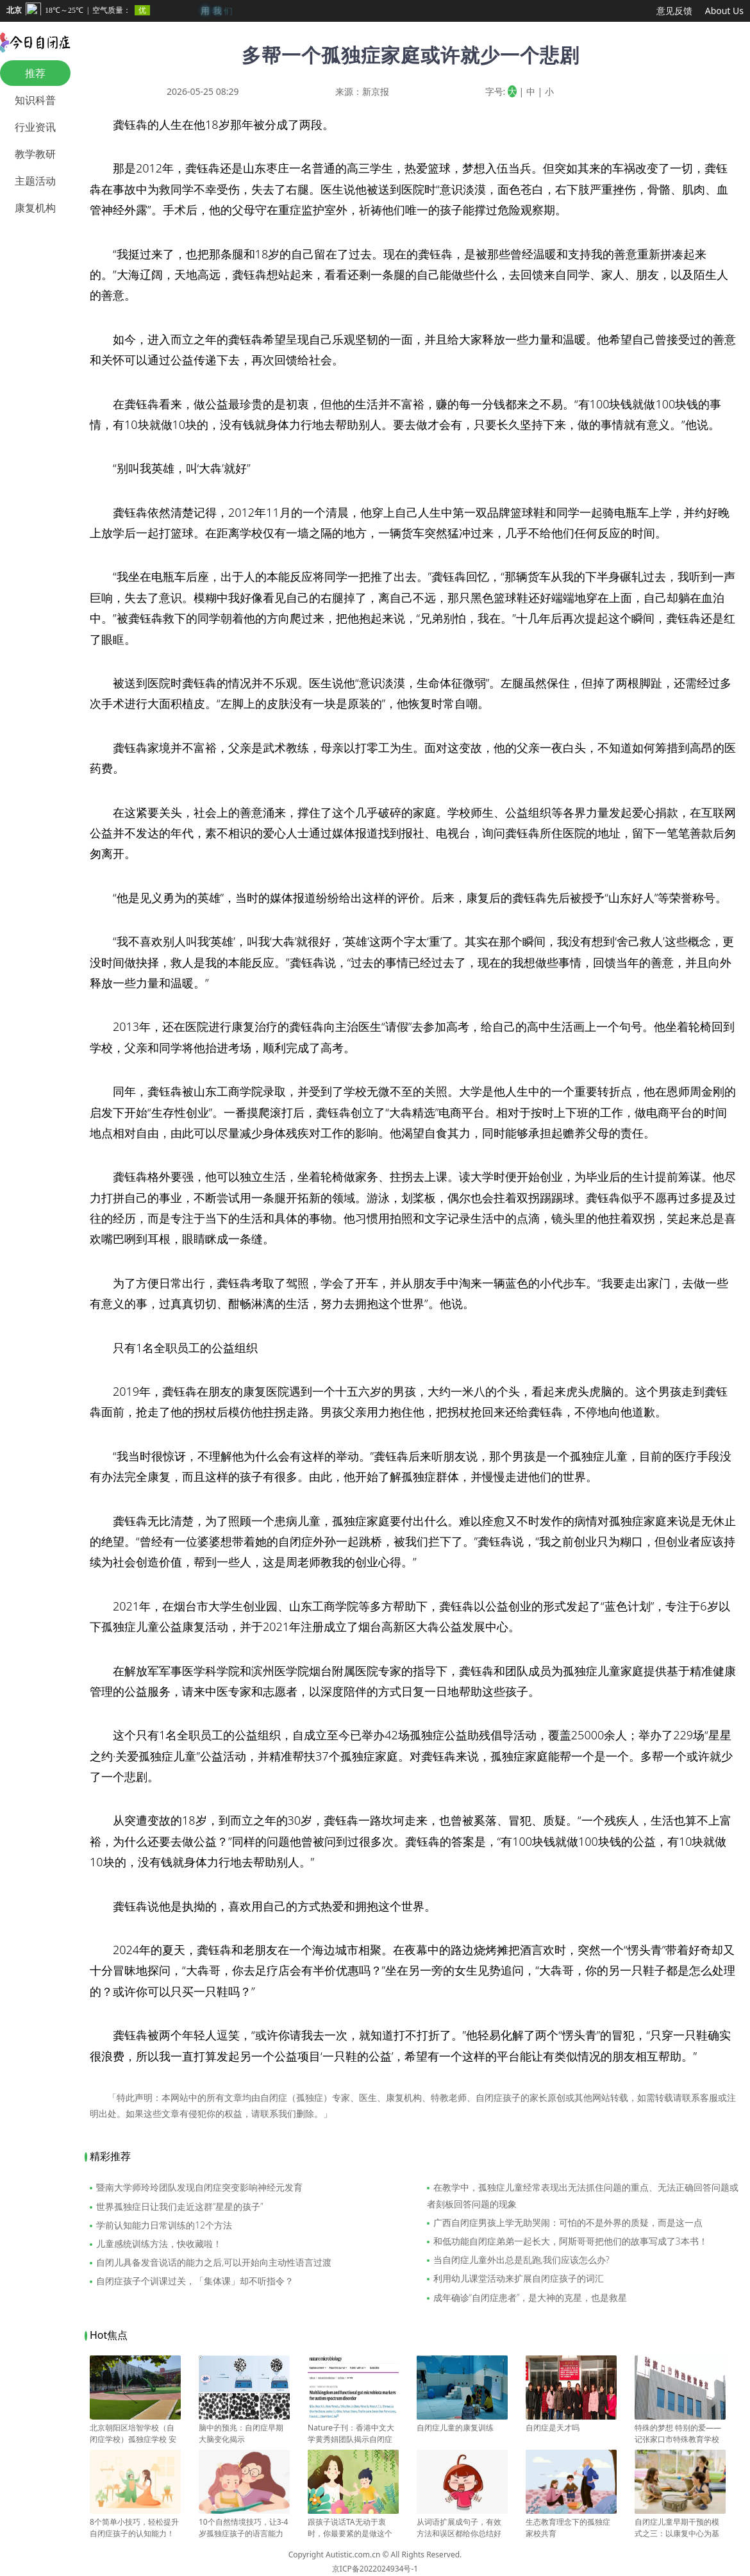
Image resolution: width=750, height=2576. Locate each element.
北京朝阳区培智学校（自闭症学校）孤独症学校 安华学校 (135, 2433)
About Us (724, 10)
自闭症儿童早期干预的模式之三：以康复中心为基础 (680, 2527)
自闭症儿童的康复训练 (462, 2422)
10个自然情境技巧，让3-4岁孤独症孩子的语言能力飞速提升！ (244, 2527)
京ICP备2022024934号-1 (375, 2568)
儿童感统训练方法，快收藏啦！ (159, 2243)
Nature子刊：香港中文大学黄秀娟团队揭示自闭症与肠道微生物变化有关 (353, 2433)
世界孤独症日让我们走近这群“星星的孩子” (179, 2206)
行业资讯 (35, 127)
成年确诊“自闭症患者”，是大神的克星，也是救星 (530, 2297)
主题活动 (35, 181)
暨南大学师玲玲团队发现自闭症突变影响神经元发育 (199, 2187)
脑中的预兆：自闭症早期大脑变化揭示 (244, 2428)
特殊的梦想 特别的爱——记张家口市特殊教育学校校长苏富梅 (680, 2433)
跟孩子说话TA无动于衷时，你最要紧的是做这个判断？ (353, 2527)
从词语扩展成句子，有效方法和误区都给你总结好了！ (462, 2527)
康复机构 (35, 208)
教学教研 (35, 154)
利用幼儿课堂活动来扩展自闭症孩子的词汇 (518, 2278)
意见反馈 (674, 10)
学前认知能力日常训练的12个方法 (164, 2225)
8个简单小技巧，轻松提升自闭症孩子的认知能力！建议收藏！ (135, 2527)
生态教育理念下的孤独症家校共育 (571, 2522)
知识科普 (35, 100)
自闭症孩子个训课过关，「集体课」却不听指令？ (195, 2281)
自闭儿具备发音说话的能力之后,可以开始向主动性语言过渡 (213, 2262)
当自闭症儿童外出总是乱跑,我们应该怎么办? (521, 2260)
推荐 (35, 73)
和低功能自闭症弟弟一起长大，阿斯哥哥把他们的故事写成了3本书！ (570, 2241)
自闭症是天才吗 (571, 2422)
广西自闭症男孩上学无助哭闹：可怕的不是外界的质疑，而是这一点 (568, 2222)
